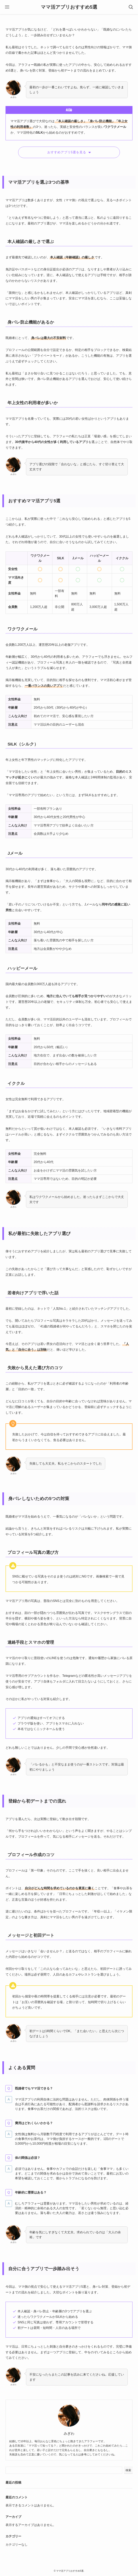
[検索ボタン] (131, 7)
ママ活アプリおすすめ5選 (69, 7)
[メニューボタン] (7, 7)
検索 (128, 2470)
